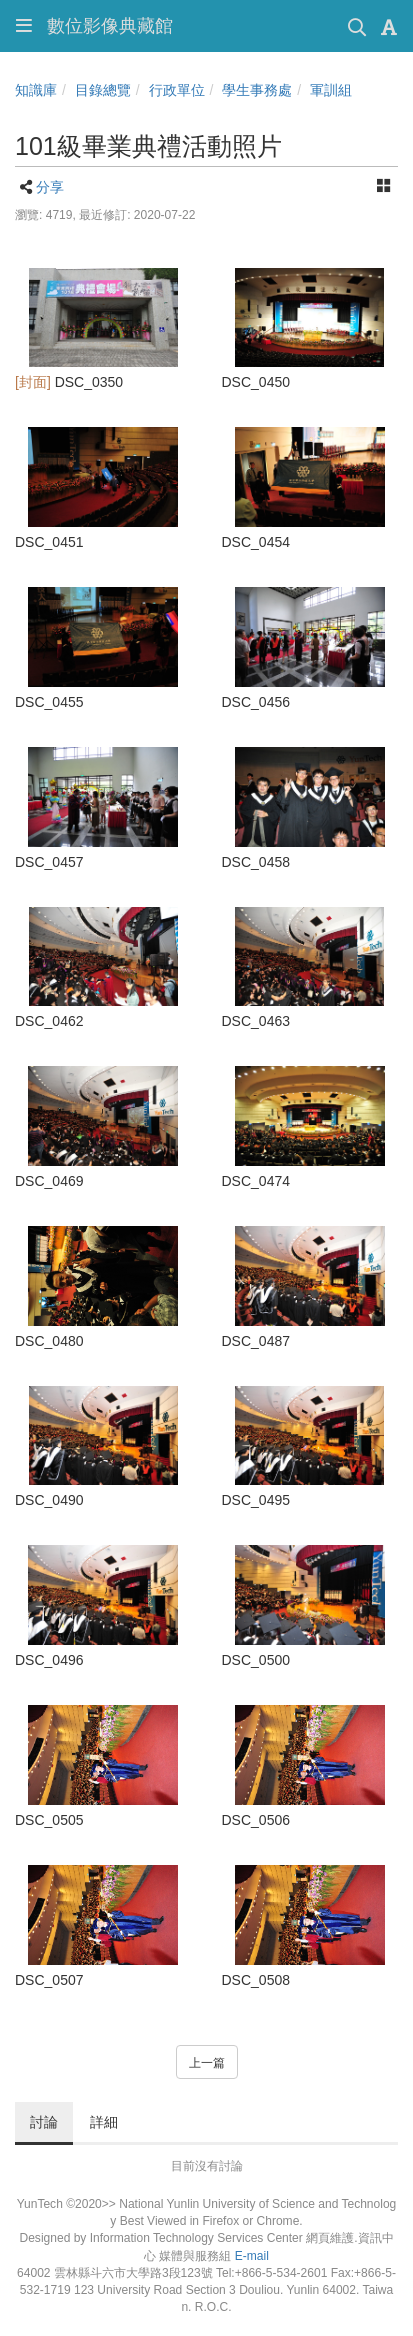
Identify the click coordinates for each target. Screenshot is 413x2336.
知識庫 (36, 90)
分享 (50, 187)
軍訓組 (331, 90)
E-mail (252, 2256)
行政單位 (177, 90)
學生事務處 (257, 90)
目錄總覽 (103, 90)
